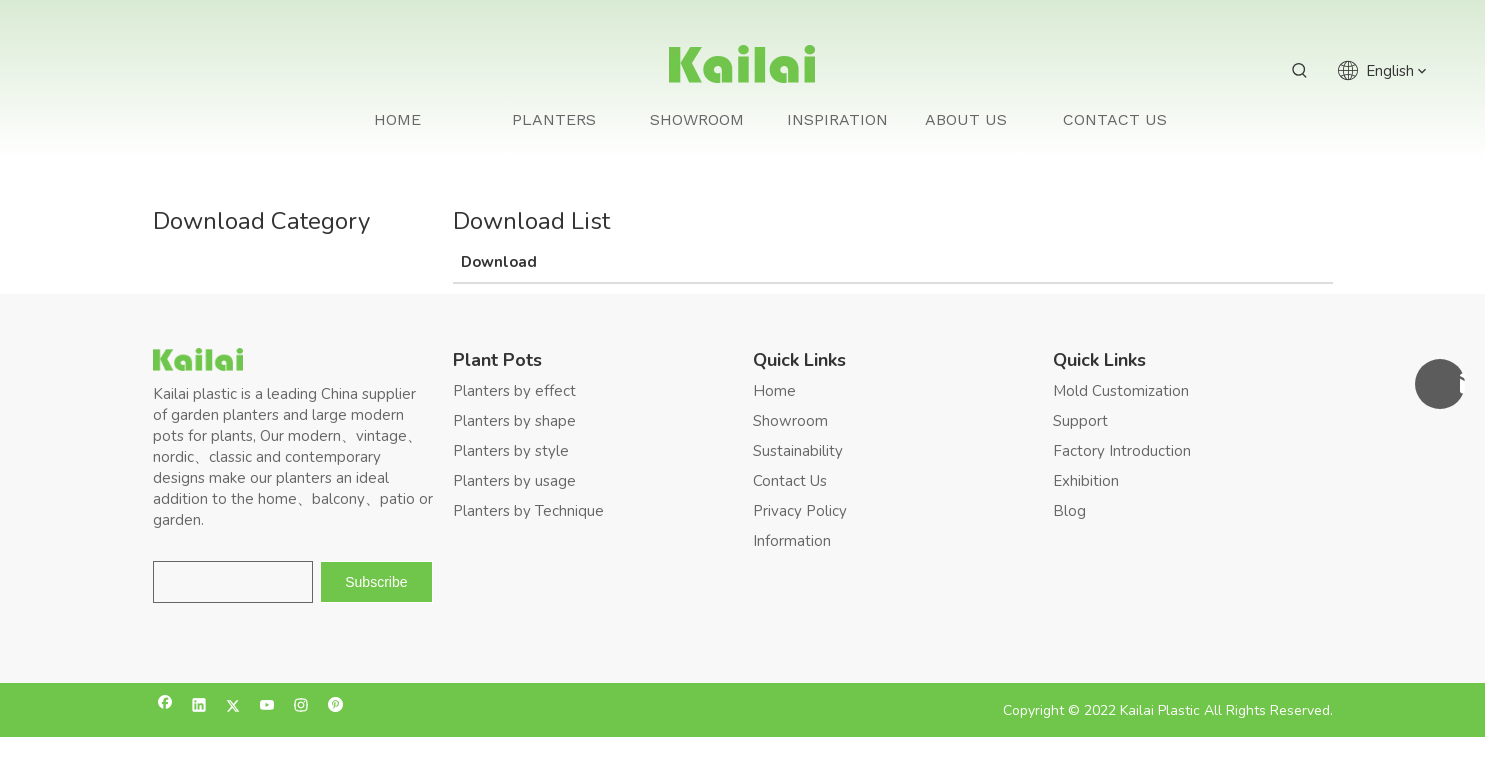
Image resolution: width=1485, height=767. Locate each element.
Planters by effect (514, 391)
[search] (233, 582)
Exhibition (1086, 481)
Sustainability (798, 451)
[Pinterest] (335, 707)
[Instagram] (301, 707)
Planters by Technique (528, 511)
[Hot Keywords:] (1300, 71)
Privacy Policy (800, 511)
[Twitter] (233, 707)
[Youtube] (267, 707)
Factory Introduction (1122, 451)
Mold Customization (1121, 391)
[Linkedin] (199, 707)
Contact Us (790, 481)
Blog (1069, 511)
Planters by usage (514, 481)
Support (1080, 421)
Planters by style (511, 451)
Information (792, 541)
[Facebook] (165, 707)
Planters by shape (514, 421)
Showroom (790, 421)
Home (774, 391)
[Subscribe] (376, 582)
